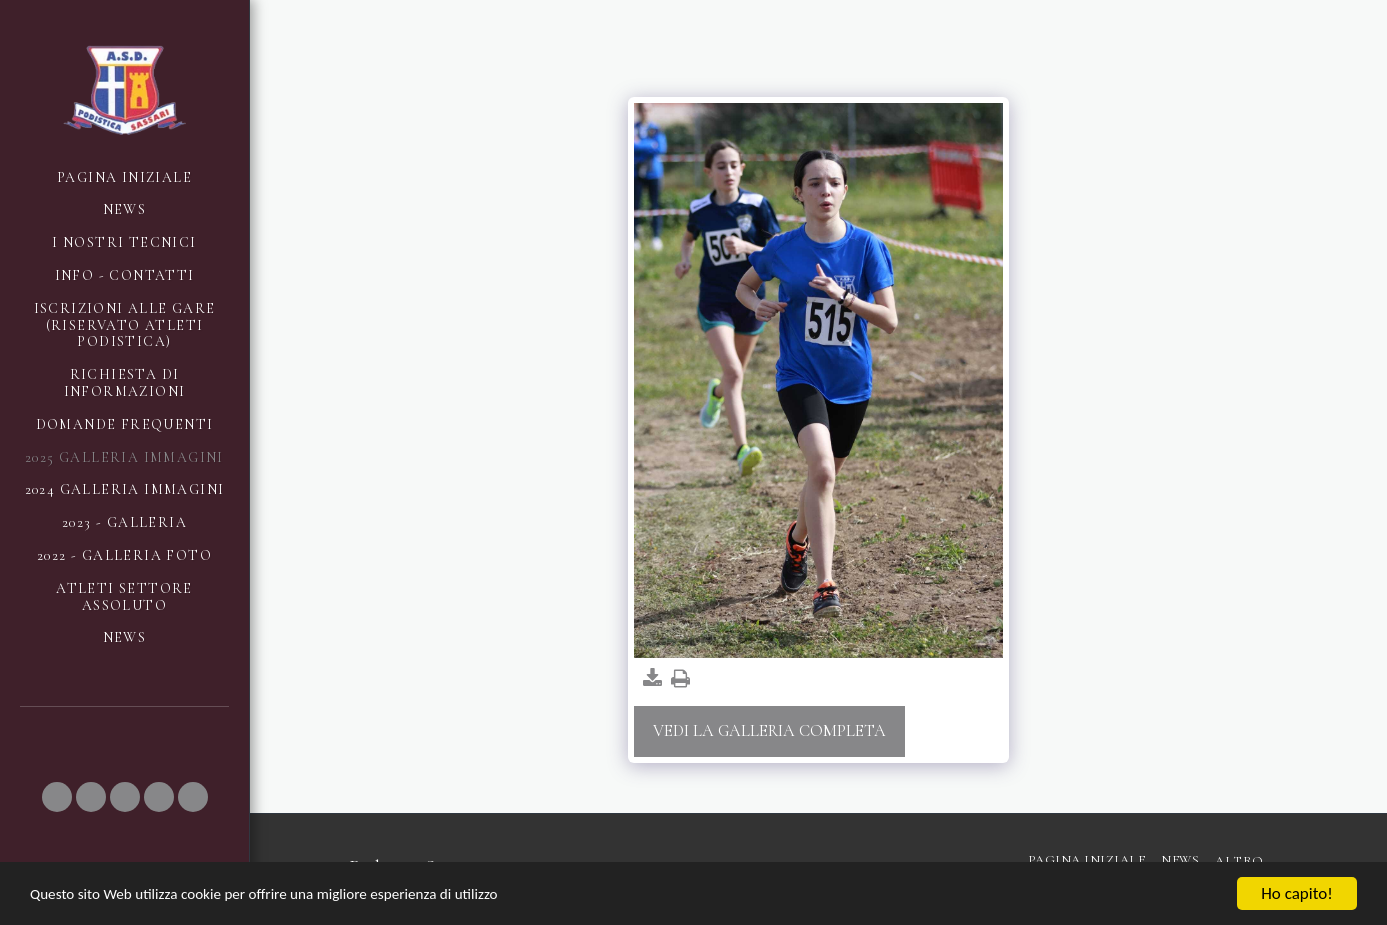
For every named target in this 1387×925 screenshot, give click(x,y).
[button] (57, 797)
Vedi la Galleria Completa (769, 731)
